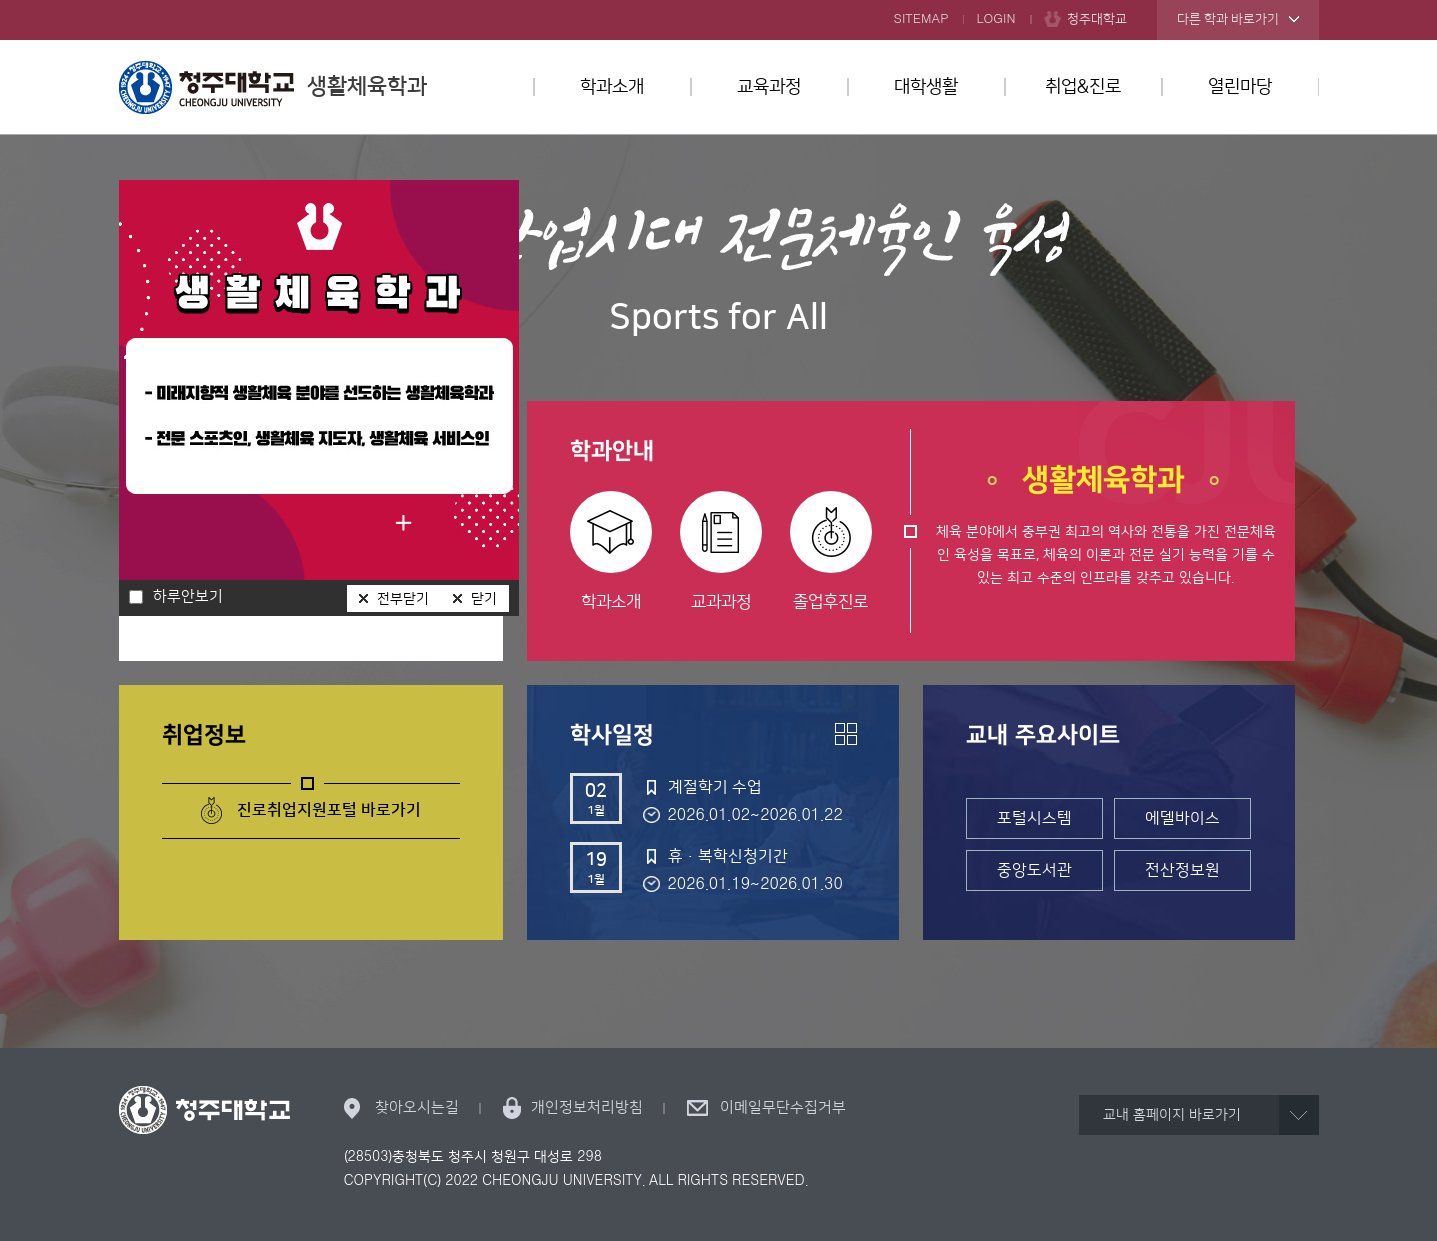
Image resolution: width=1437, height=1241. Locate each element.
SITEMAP (921, 19)
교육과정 (769, 87)
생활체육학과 (273, 87)
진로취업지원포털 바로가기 (329, 810)
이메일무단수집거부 (783, 1107)
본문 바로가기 (718, 1)
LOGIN (996, 19)
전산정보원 (1182, 870)
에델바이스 (1182, 818)
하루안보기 (188, 597)
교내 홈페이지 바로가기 (1172, 1115)
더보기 (846, 734)
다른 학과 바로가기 (1228, 19)
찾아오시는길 (417, 1107)
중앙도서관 (1034, 870)
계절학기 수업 (715, 787)
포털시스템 (1034, 818)
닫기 (484, 599)
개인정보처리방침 (587, 1107)
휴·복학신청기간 (728, 856)
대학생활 (926, 87)
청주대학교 (1097, 19)
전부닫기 (403, 599)
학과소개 (612, 87)
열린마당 (1240, 87)
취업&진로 (1083, 87)
